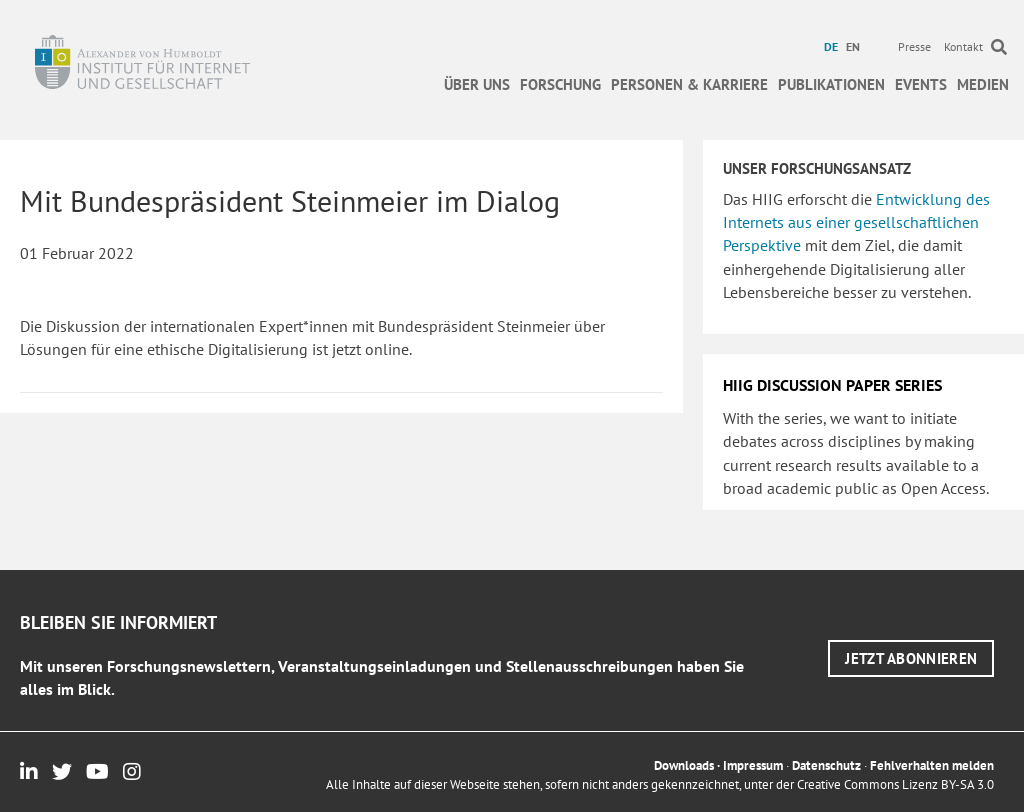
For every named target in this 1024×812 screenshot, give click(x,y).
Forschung (560, 84)
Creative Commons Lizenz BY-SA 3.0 (895, 784)
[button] (911, 658)
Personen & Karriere (689, 84)
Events (921, 84)
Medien (983, 84)
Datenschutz (826, 765)
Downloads (684, 765)
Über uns (477, 84)
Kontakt (963, 46)
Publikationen (831, 84)
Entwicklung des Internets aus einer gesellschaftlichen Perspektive (856, 222)
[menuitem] (833, 47)
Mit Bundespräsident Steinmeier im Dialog (290, 200)
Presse (914, 46)
